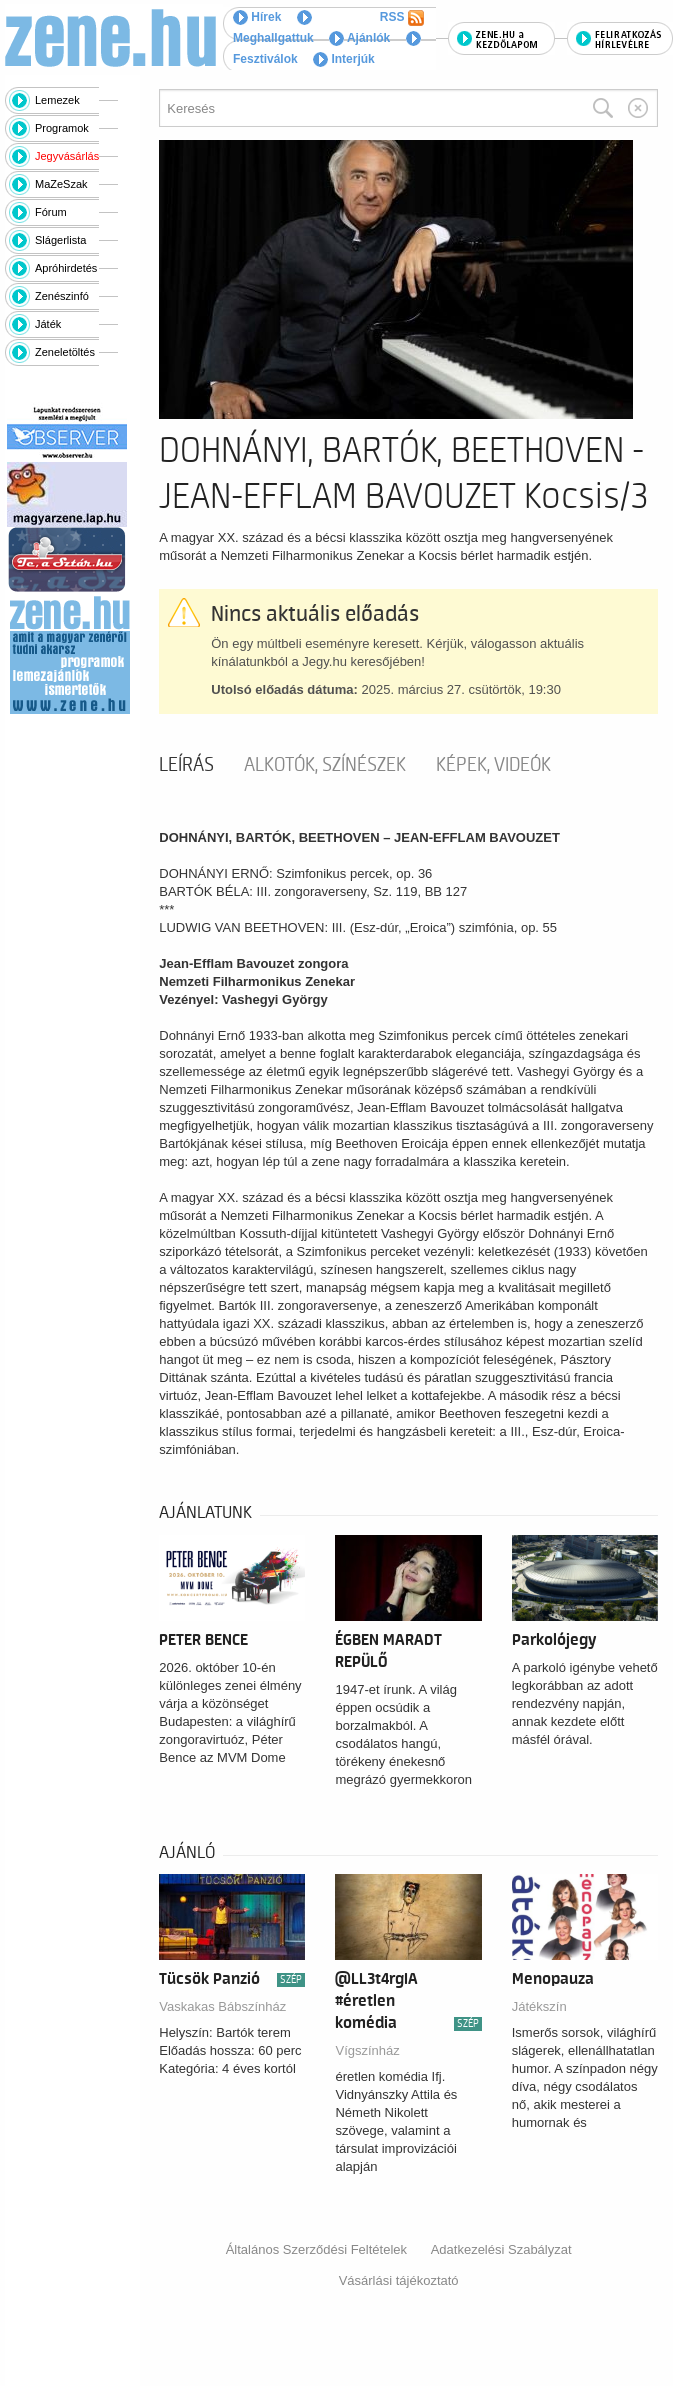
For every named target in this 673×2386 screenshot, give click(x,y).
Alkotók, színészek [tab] (325, 765)
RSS (402, 18)
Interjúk (344, 59)
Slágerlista (60, 240)
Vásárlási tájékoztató (399, 2280)
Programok (62, 128)
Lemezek (57, 100)
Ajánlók (359, 38)
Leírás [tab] (186, 765)
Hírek (257, 17)
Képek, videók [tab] (493, 765)
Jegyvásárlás (67, 156)
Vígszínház (367, 2050)
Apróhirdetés (66, 268)
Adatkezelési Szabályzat (501, 2249)
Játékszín (539, 2006)
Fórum (51, 212)
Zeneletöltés (65, 352)
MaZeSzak (61, 184)
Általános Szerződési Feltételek (316, 2249)
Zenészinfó (62, 296)
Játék (48, 324)
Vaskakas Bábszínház (222, 2006)
